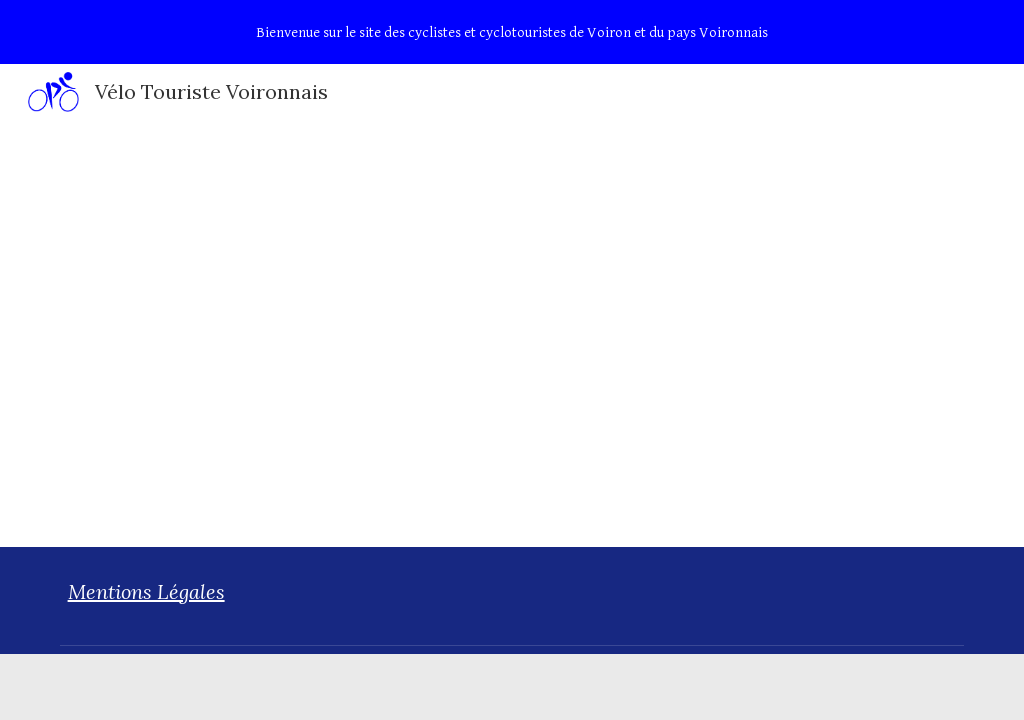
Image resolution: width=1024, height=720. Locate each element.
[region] (512, 32)
